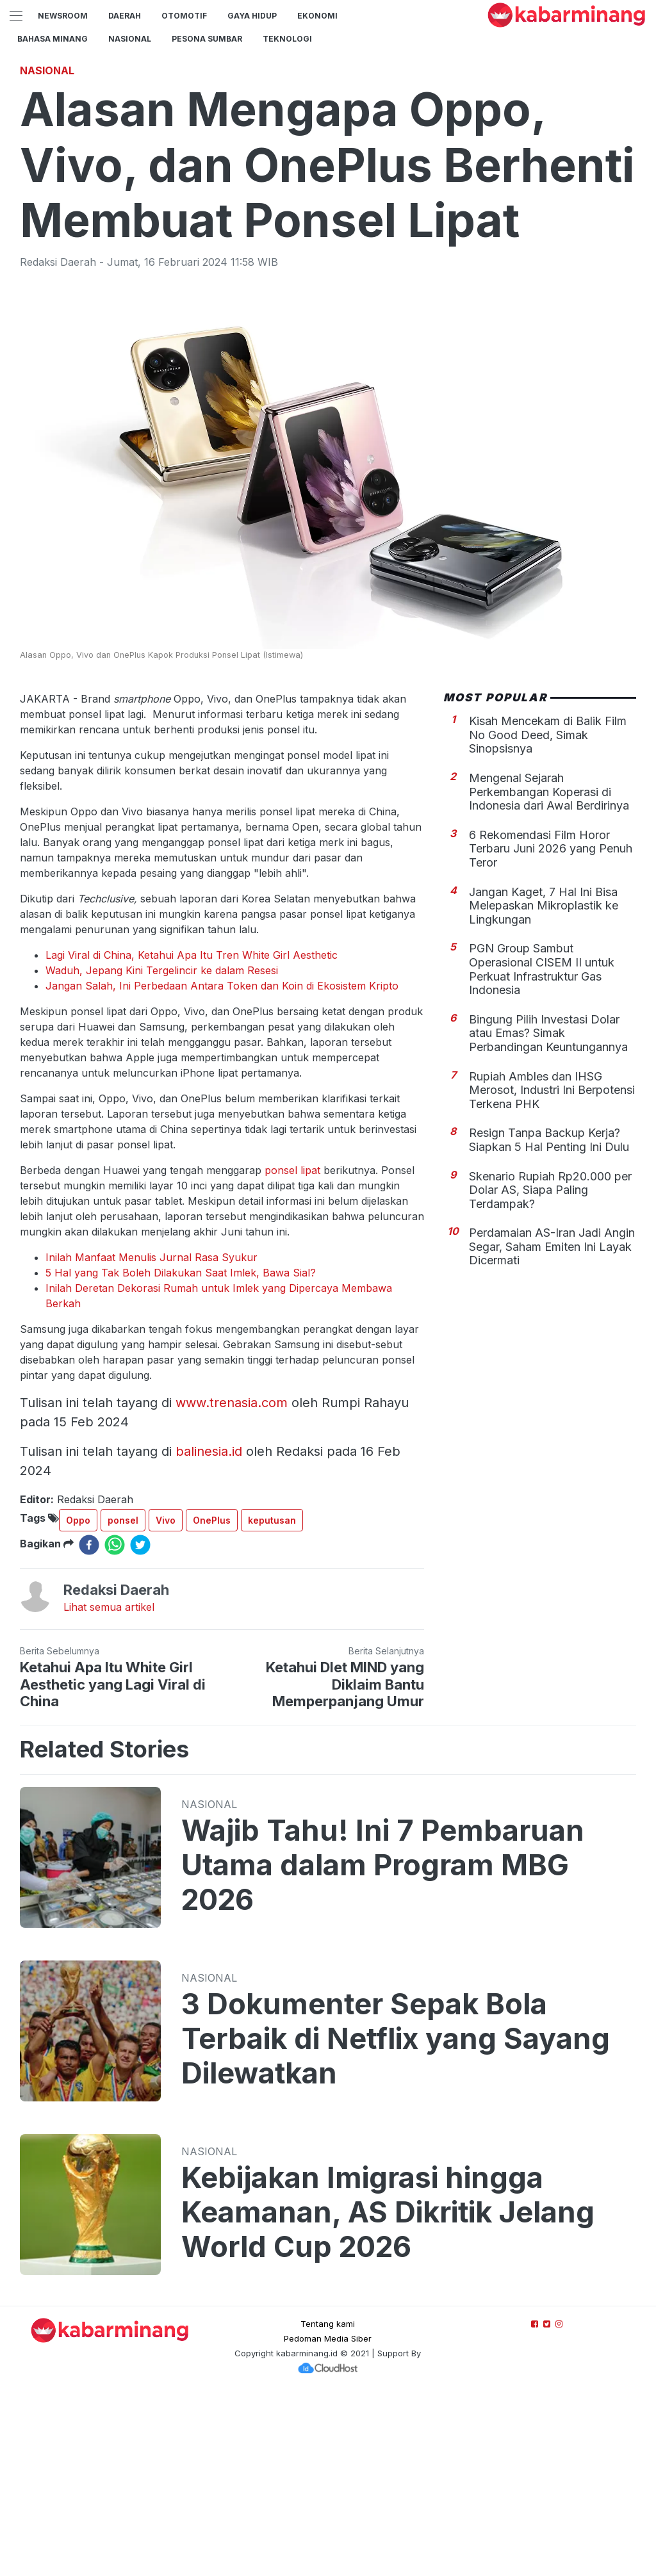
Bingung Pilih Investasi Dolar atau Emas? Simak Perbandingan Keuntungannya (548, 1212)
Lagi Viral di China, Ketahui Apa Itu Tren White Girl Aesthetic (191, 1134)
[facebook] (89, 1724)
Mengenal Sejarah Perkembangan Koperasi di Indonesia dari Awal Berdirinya (549, 970)
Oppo (78, 1699)
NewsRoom (63, 15)
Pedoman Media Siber (328, 2518)
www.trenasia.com (232, 1582)
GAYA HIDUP (252, 15)
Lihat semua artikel (108, 1786)
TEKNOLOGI (287, 39)
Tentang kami (327, 2503)
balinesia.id (209, 1630)
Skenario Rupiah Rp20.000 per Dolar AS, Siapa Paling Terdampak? (550, 1369)
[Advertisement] (328, 144)
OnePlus (212, 1699)
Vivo (166, 1699)
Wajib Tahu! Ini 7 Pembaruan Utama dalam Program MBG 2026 (382, 2044)
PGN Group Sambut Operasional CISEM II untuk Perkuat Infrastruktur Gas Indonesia (541, 1148)
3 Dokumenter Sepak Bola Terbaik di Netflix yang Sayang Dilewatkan (395, 2218)
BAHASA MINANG (52, 39)
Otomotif (184, 15)
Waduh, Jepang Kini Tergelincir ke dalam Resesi (161, 1149)
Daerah (124, 15)
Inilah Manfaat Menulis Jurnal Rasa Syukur (151, 1436)
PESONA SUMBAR (207, 39)
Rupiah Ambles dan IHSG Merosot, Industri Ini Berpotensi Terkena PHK (552, 1269)
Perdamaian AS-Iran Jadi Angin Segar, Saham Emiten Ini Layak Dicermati (552, 1425)
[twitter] (140, 1724)
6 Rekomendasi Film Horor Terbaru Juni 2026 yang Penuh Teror (550, 1027)
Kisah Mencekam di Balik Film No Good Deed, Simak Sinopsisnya (548, 913)
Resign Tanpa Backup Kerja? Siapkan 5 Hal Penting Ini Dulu (549, 1319)
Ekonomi (317, 15)
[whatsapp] (114, 1724)
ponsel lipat (294, 1349)
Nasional (129, 39)
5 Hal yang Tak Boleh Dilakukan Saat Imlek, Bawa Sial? (180, 1452)
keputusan (272, 1699)
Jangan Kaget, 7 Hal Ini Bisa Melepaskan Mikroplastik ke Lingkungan (543, 1084)
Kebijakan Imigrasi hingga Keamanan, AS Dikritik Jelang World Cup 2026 (387, 2391)
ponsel (123, 1699)
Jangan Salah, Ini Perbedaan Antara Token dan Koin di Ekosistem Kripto (221, 1165)
